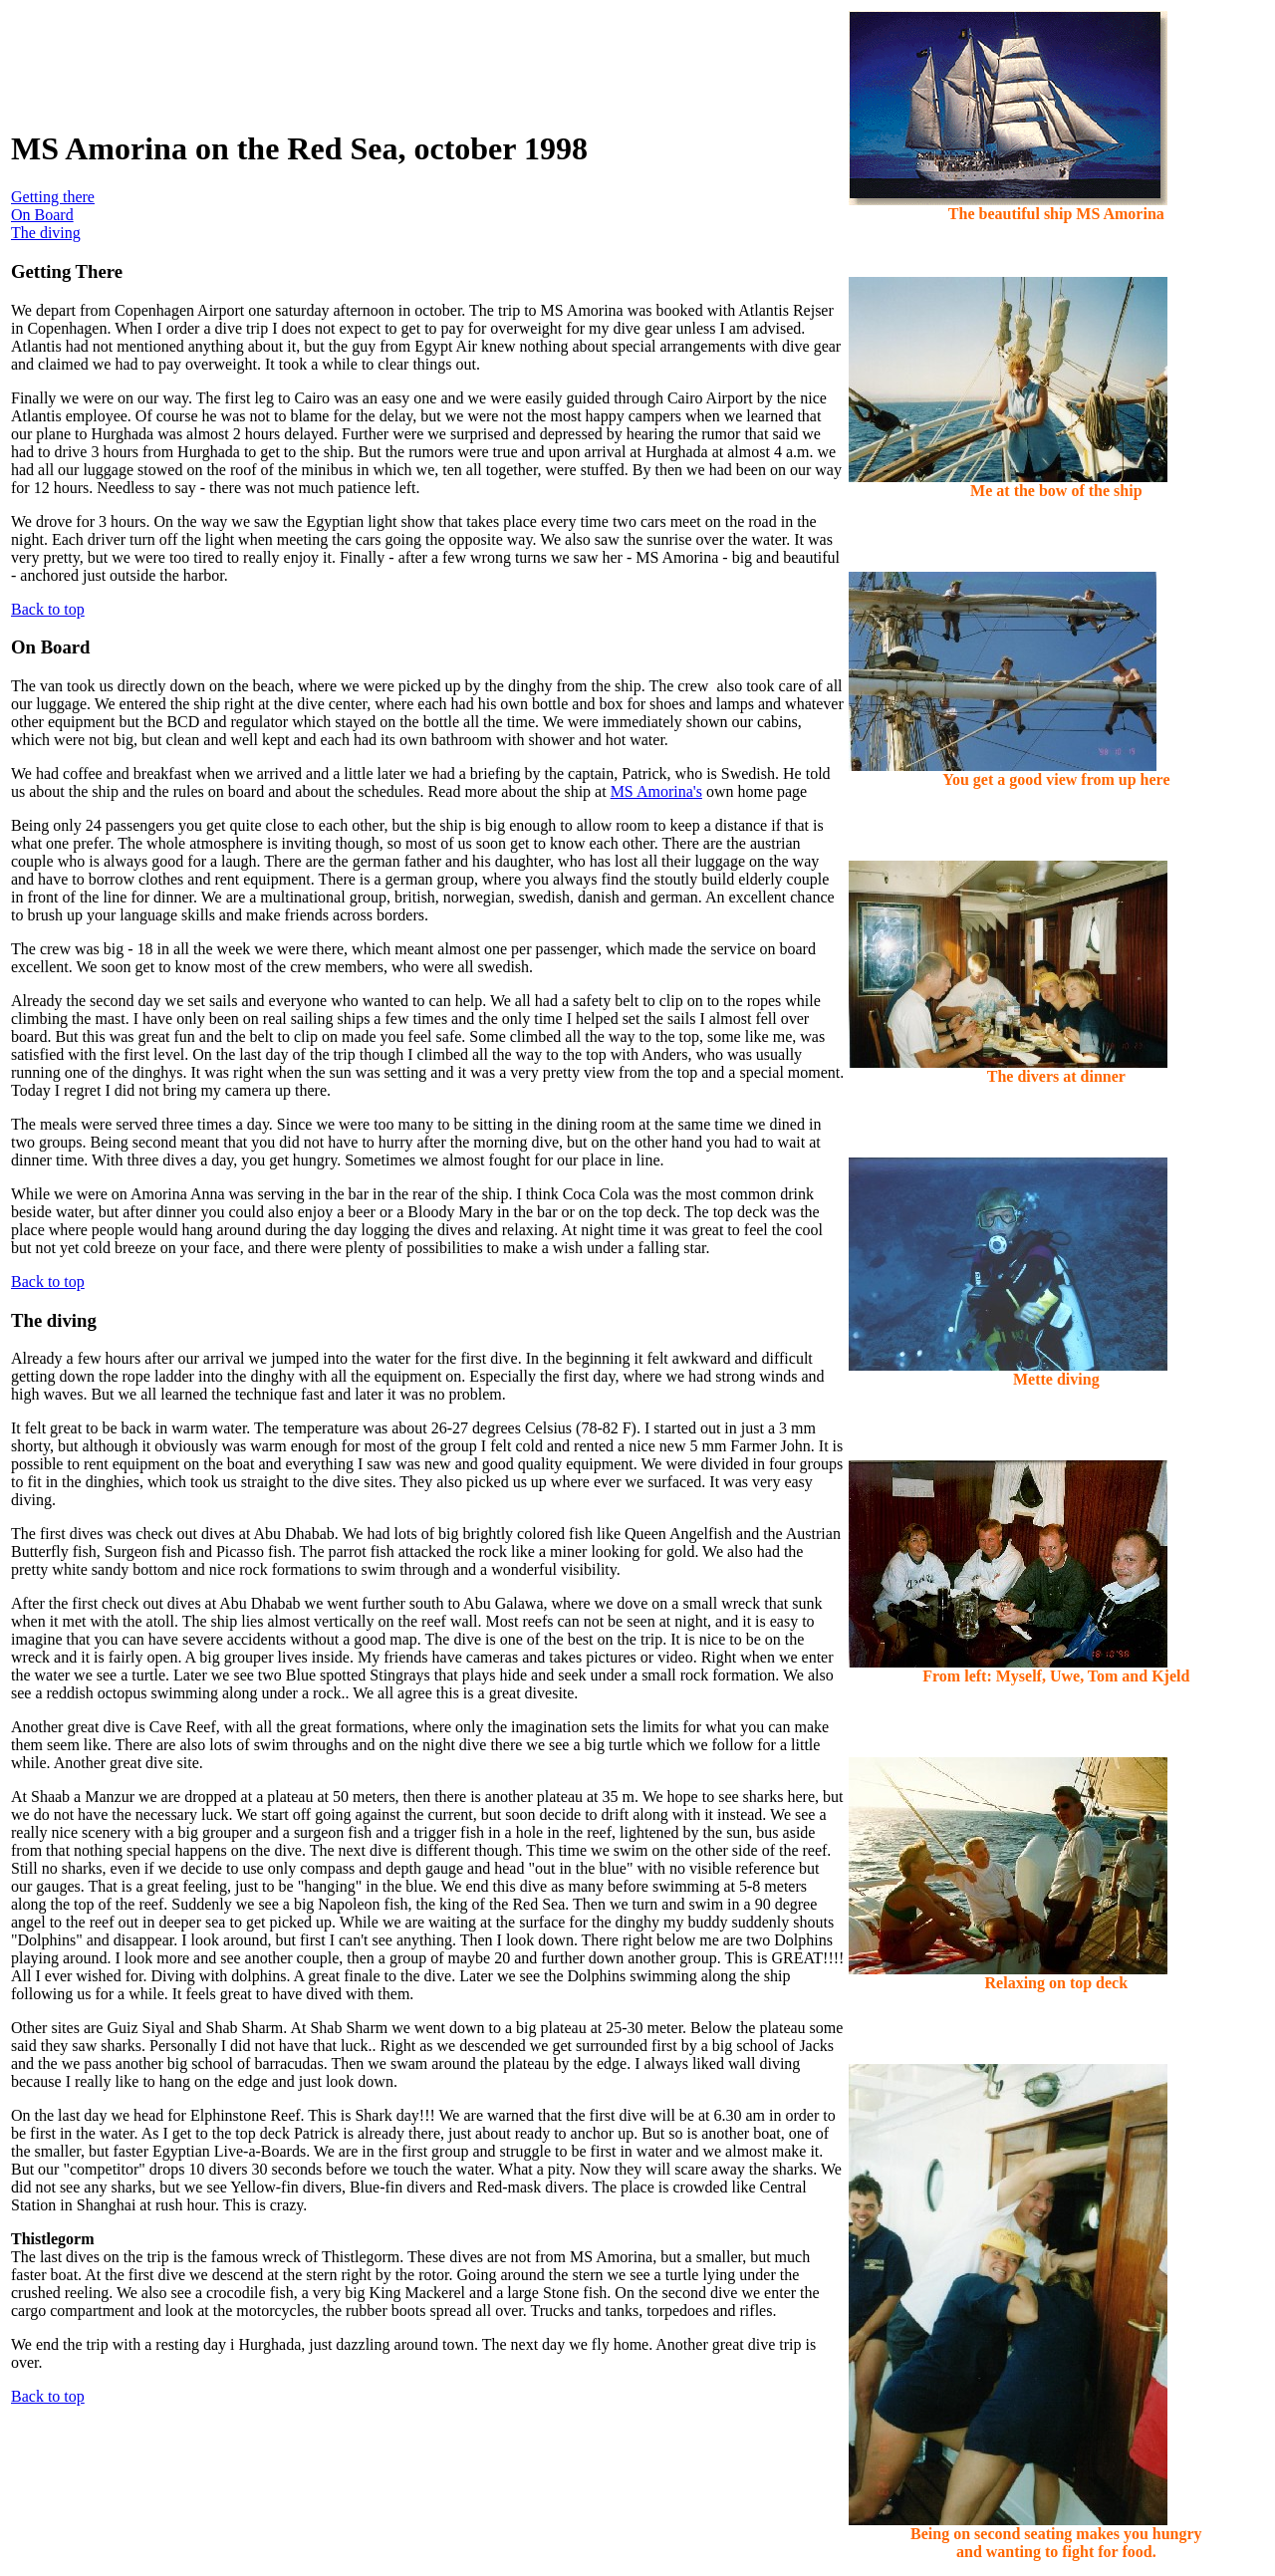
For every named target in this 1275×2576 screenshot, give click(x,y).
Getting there (53, 196)
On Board (42, 214)
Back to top (48, 609)
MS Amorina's (656, 791)
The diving (46, 232)
